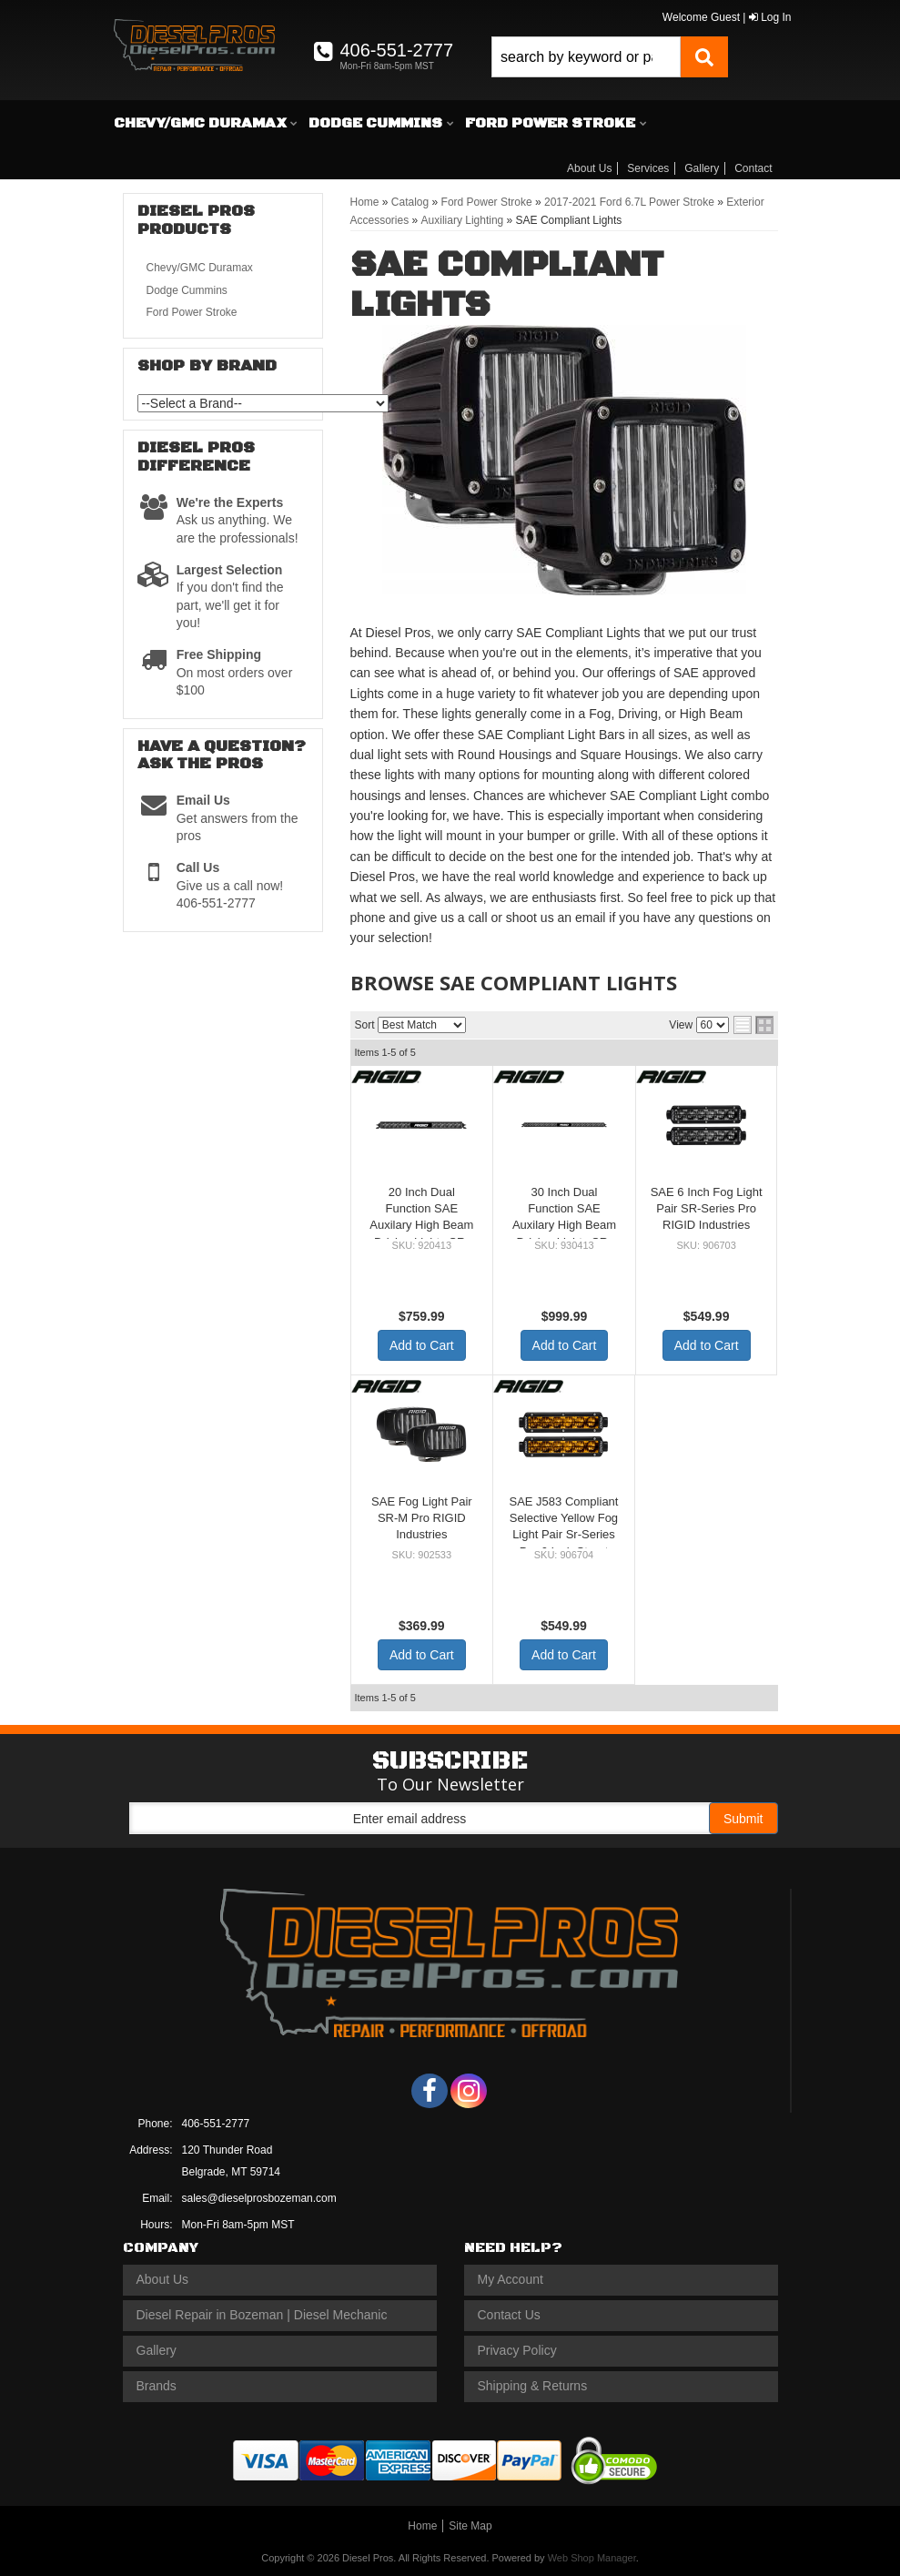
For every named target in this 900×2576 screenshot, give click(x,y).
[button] (609, 56)
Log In (770, 17)
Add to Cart (421, 1345)
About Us (589, 168)
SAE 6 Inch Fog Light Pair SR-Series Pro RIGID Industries (707, 1208)
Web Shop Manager (592, 2557)
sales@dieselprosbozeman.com (259, 2198)
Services (648, 168)
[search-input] (586, 56)
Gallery (701, 168)
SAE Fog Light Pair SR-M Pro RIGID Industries (421, 1518)
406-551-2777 (216, 2123)
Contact (753, 168)
